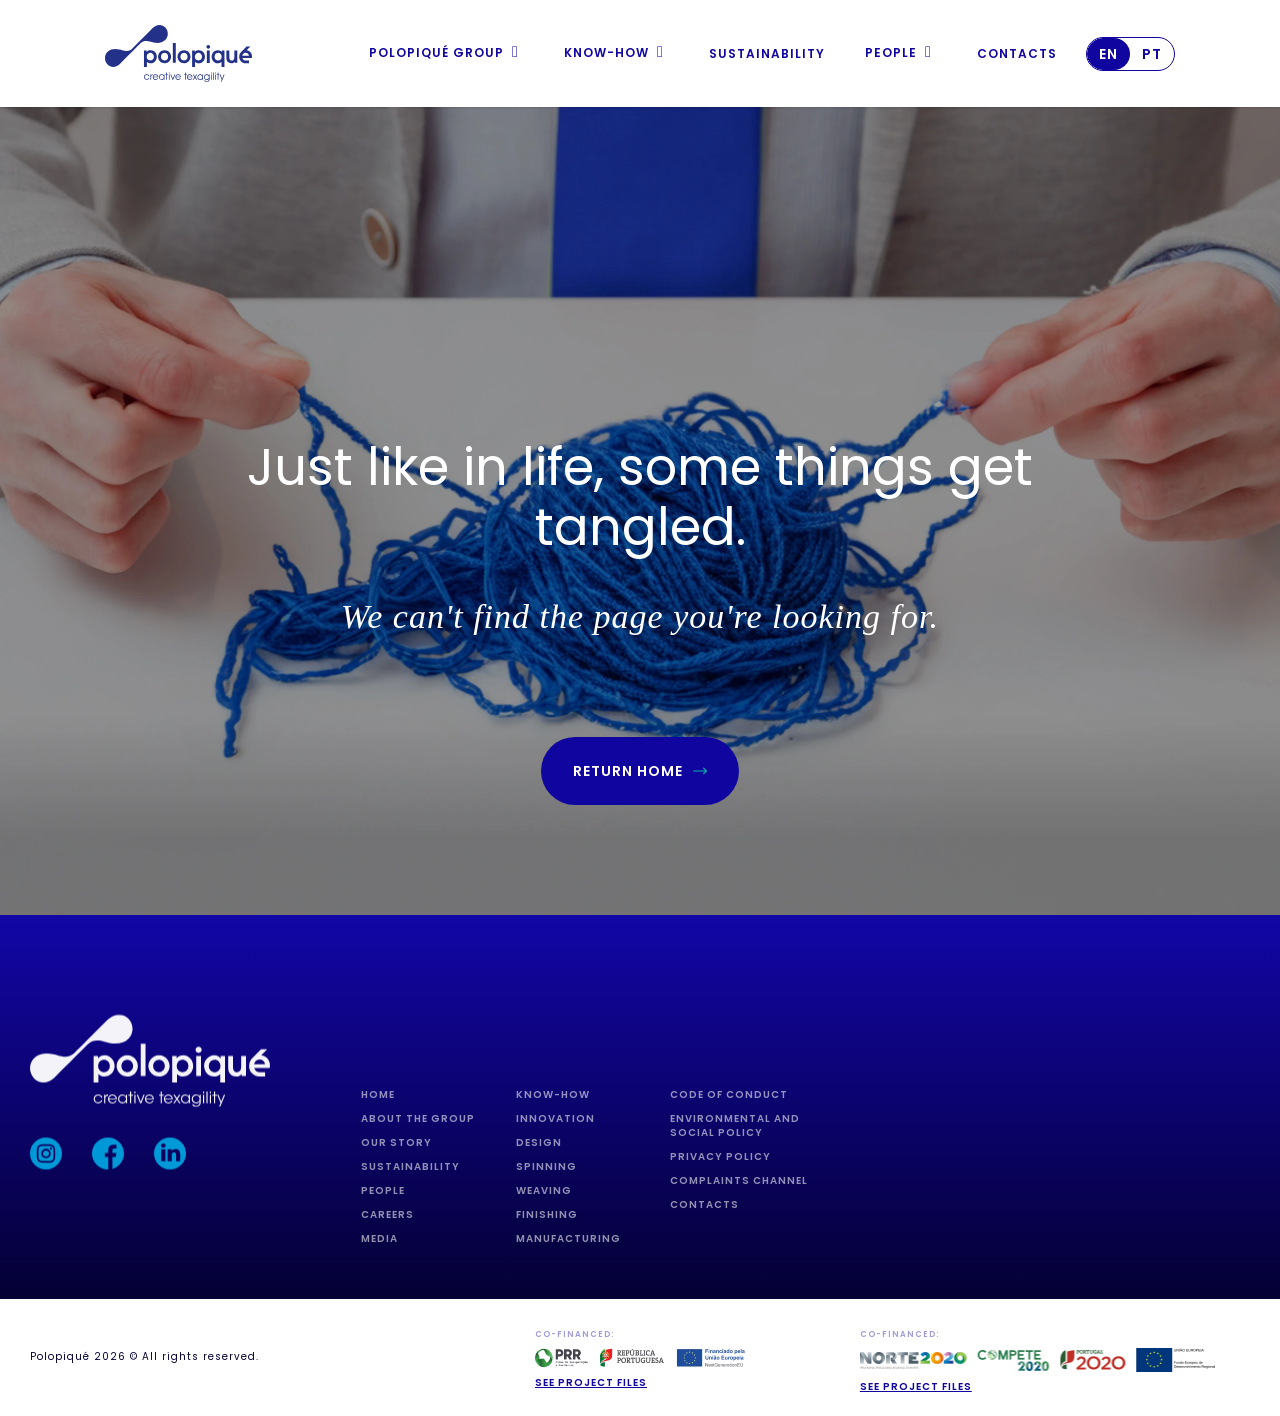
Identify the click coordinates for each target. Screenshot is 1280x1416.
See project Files (916, 1386)
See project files (591, 1382)
